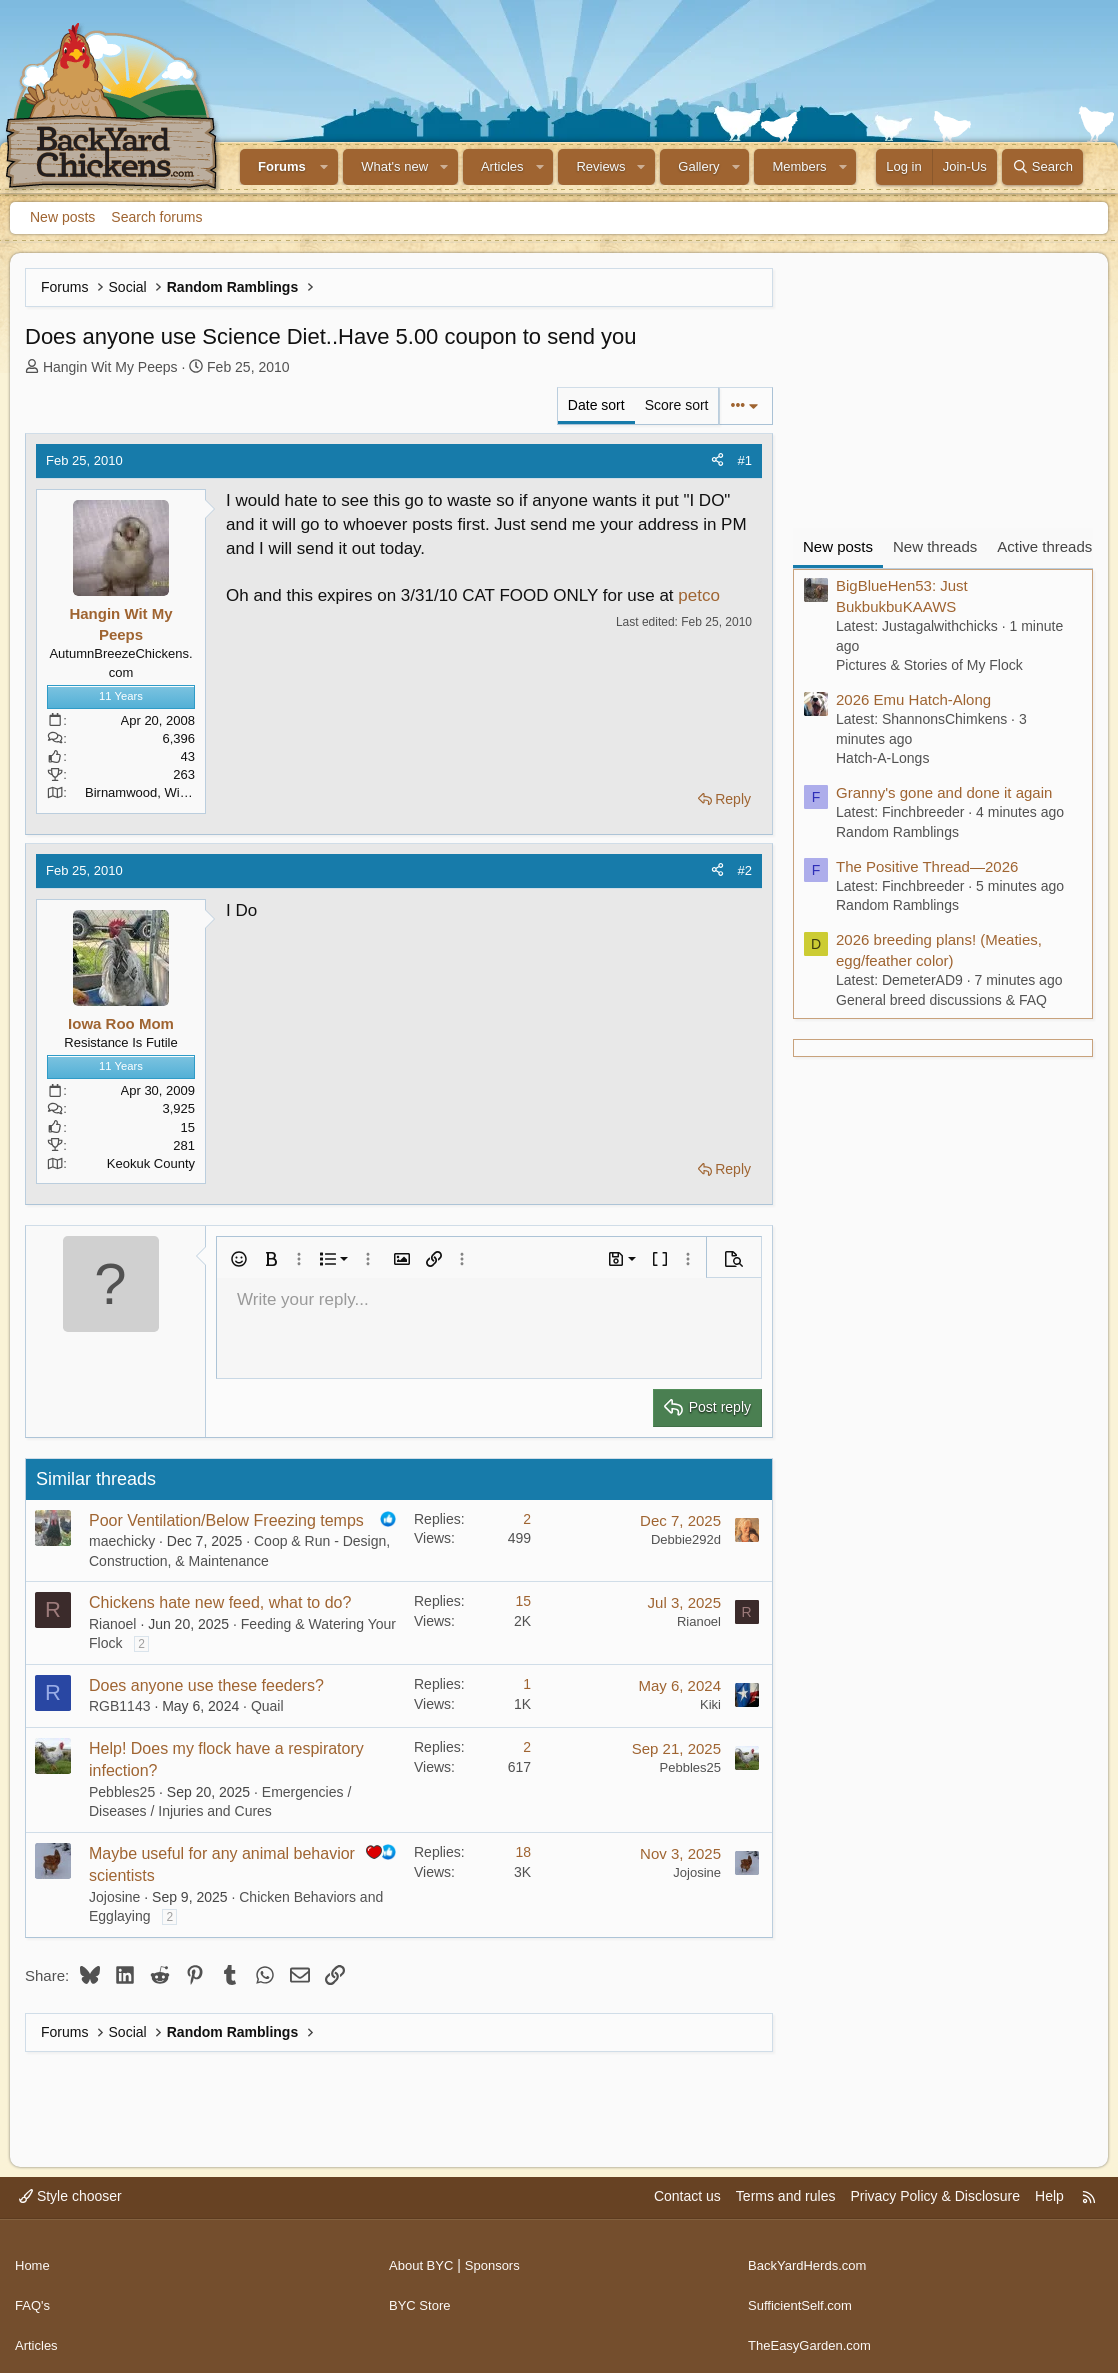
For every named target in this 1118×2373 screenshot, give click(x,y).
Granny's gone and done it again (944, 792)
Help (1049, 2196)
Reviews (600, 166)
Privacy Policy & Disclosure (935, 2196)
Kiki (710, 1704)
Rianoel (112, 1624)
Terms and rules (786, 2196)
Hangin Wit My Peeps (110, 367)
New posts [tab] (838, 546)
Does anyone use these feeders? (206, 1685)
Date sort (596, 405)
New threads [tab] (935, 546)
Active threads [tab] (1044, 546)
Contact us (687, 2196)
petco (699, 595)
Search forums (156, 217)
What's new (394, 166)
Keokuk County (151, 1163)
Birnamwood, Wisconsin (154, 792)
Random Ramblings (897, 832)
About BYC (423, 2258)
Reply (733, 799)
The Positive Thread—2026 (927, 866)
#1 (745, 460)
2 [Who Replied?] (527, 1519)
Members (799, 166)
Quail (267, 1706)
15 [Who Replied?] (523, 1601)
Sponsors (499, 2258)
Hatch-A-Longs (882, 758)
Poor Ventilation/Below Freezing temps (226, 1520)
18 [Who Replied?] (523, 1852)
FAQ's (34, 2295)
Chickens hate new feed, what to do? (220, 1602)
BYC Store (422, 2295)
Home (33, 2258)
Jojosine (114, 1897)
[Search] (1042, 167)
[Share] (717, 461)
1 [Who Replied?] (527, 1684)
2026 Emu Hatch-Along (913, 699)
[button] (325, 167)
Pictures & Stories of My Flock (929, 665)
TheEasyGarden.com (814, 2333)
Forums (282, 166)
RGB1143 (119, 1706)
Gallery (698, 166)
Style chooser (70, 2196)
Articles (502, 166)
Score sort (677, 405)
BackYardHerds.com (811, 2258)
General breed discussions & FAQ (941, 1000)
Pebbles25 (122, 1792)
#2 (745, 870)
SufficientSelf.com (804, 2295)
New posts (62, 217)
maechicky (122, 1541)
